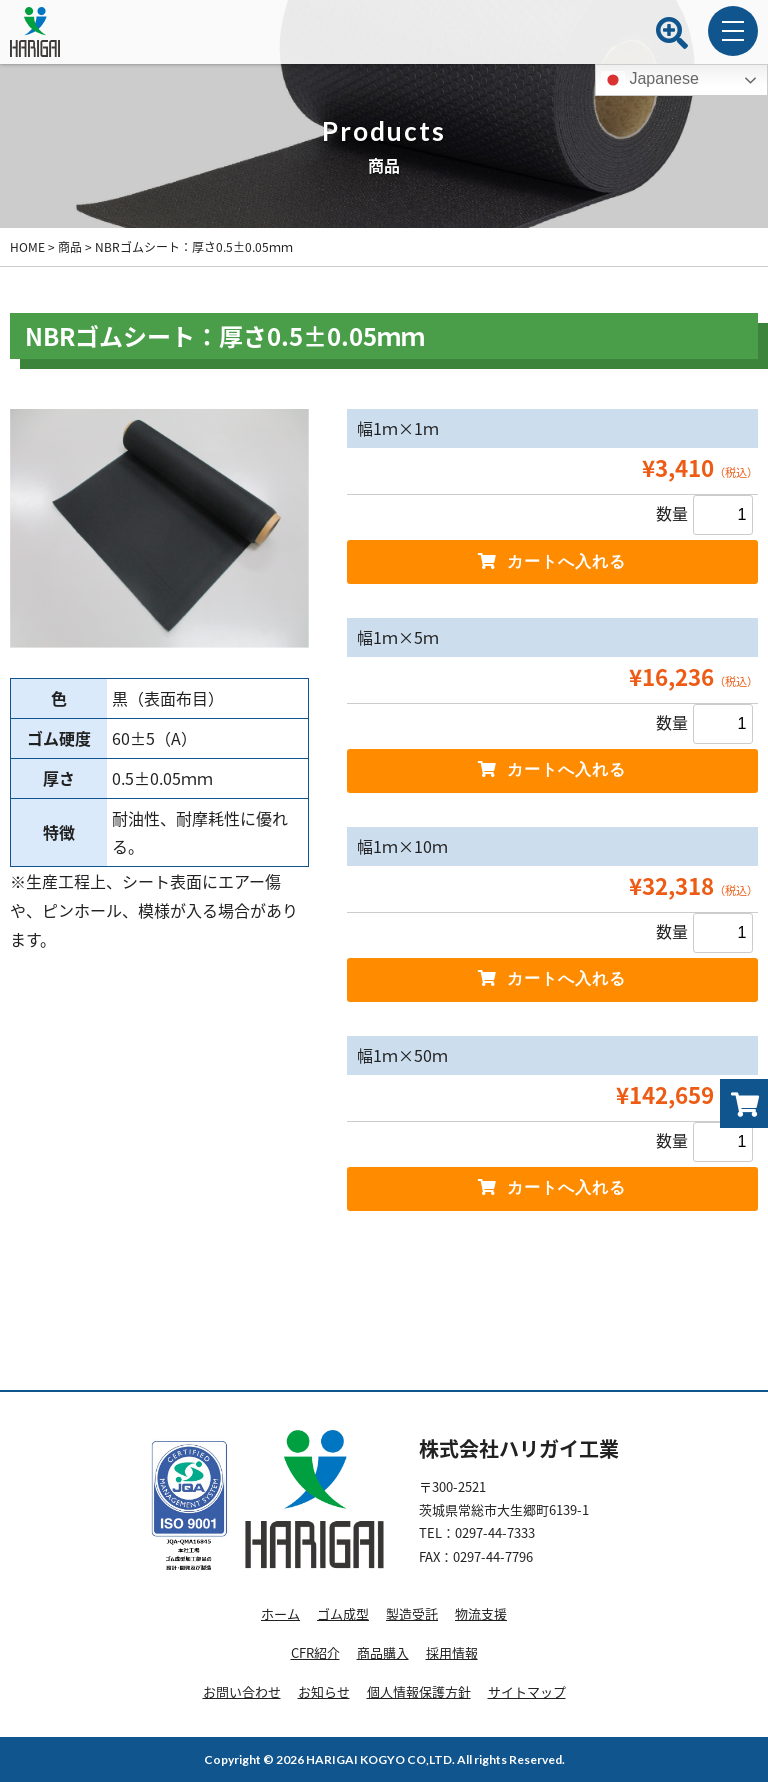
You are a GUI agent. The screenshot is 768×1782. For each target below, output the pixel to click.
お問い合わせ (242, 1691)
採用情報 (452, 1652)
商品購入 (383, 1652)
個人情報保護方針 (419, 1691)
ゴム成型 (343, 1613)
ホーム (280, 1613)
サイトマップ (527, 1691)
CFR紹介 (315, 1652)
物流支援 (481, 1613)
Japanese (650, 80)
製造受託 (412, 1613)
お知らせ (324, 1691)
